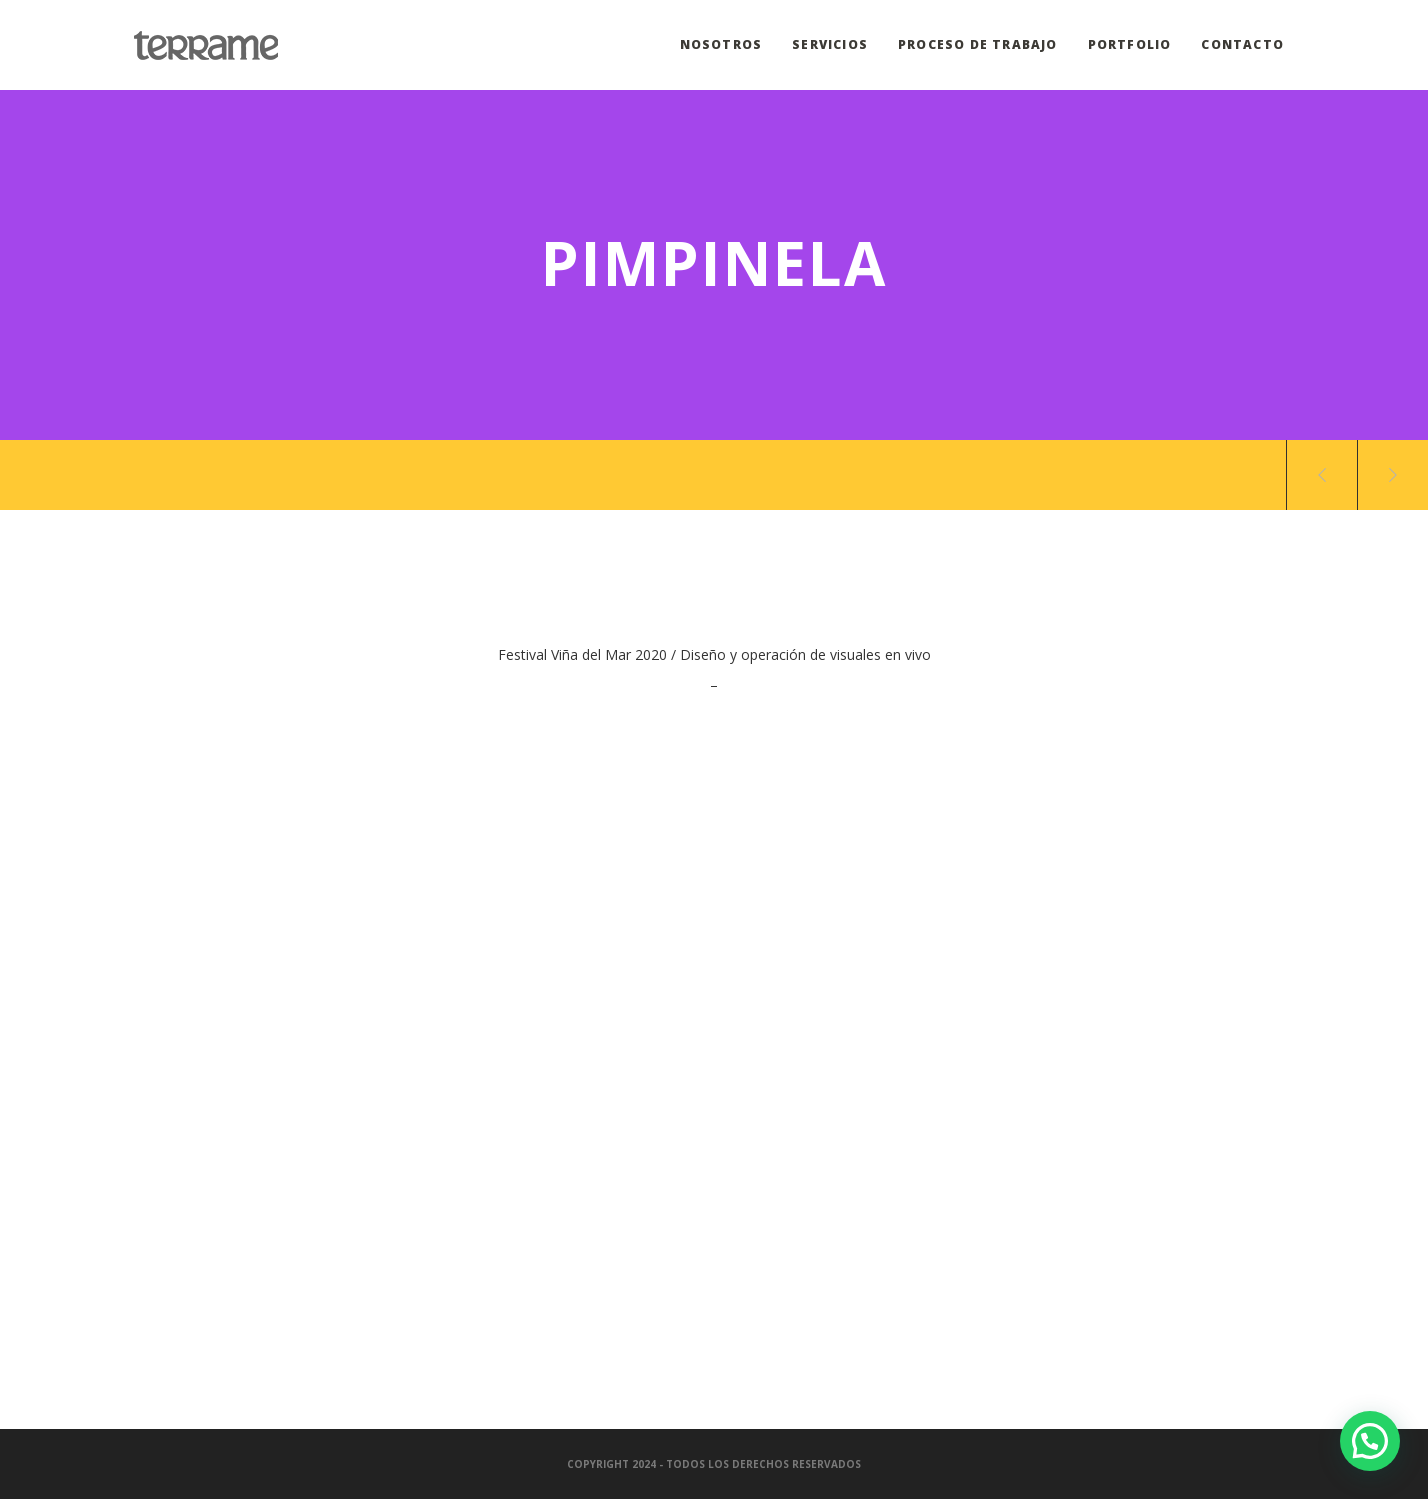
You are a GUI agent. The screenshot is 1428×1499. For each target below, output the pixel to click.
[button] (1370, 1441)
